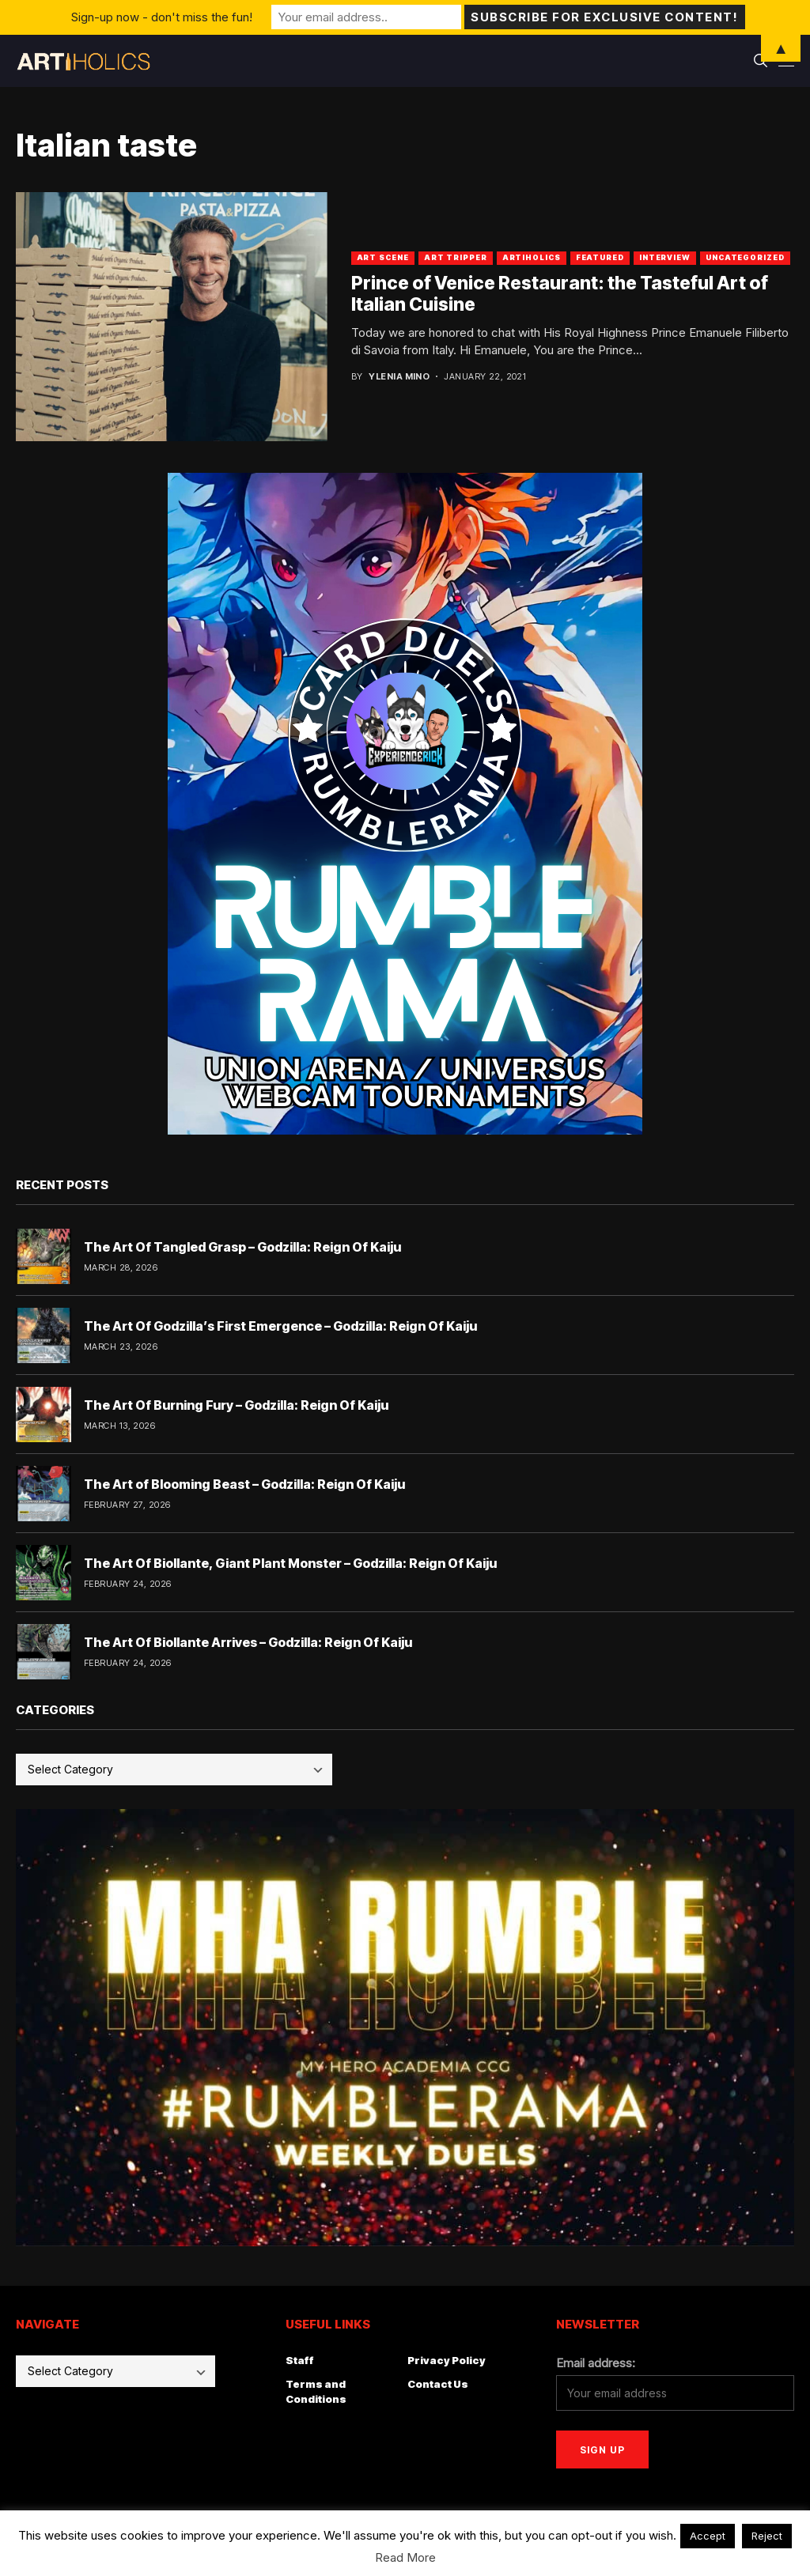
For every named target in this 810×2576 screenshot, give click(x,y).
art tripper (455, 257)
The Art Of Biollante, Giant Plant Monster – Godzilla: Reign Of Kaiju (290, 1563)
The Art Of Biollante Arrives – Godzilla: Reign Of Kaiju (248, 1642)
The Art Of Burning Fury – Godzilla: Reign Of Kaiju (236, 1405)
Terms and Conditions (316, 2392)
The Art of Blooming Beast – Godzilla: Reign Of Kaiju (244, 1484)
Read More (405, 2557)
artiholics (531, 257)
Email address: (595, 2362)
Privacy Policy (446, 2360)
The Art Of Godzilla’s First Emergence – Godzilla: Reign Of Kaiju (280, 1326)
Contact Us (437, 2384)
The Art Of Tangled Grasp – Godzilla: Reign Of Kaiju (242, 1247)
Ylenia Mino (399, 377)
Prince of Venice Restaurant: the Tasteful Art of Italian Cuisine (559, 294)
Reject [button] (766, 2535)
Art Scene (383, 257)
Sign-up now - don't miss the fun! (161, 17)
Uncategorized (745, 257)
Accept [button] (707, 2535)
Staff (300, 2360)
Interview (665, 257)
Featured (600, 257)
